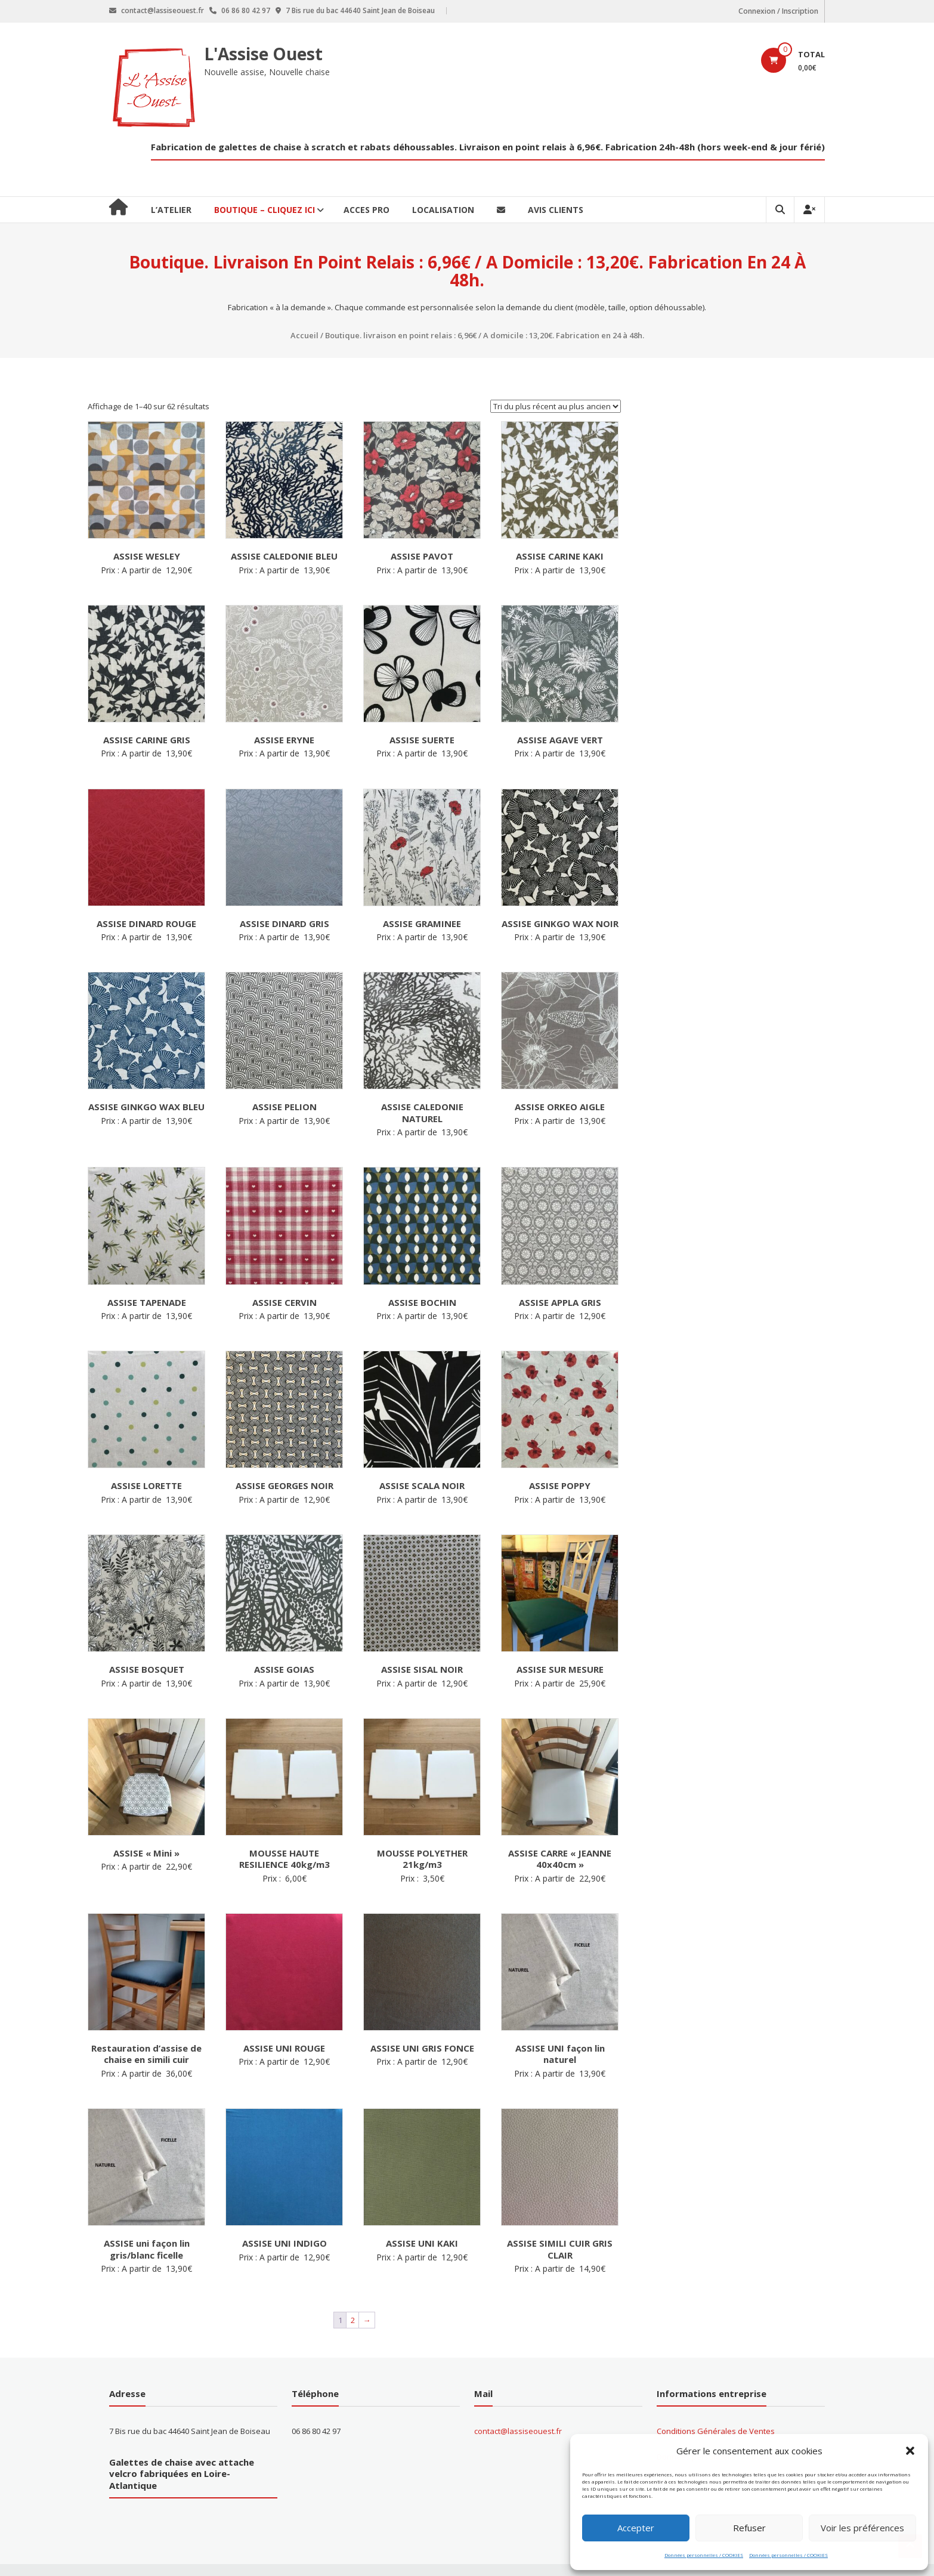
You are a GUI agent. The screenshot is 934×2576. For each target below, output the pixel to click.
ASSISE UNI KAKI (422, 2243)
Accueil (304, 335)
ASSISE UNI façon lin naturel (560, 2054)
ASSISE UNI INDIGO (284, 2243)
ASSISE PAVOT (422, 556)
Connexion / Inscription (779, 11)
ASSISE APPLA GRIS (560, 1302)
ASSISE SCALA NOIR (422, 1485)
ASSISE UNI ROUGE (284, 2048)
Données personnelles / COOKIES (703, 2555)
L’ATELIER (171, 209)
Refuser (749, 2528)
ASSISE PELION (284, 1107)
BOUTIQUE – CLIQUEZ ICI (264, 209)
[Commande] (555, 406)
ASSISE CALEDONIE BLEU (284, 556)
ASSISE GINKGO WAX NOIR (560, 923)
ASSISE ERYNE (284, 740)
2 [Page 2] (353, 2320)
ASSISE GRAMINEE (422, 923)
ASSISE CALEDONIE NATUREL (422, 1113)
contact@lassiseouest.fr (518, 2431)
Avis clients (555, 209)
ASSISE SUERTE (421, 740)
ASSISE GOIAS (284, 1669)
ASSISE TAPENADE (146, 1302)
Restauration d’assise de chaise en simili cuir (146, 2054)
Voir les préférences (862, 2528)
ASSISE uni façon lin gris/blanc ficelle (147, 2249)
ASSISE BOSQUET (146, 1669)
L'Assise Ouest (264, 53)
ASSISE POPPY (559, 1485)
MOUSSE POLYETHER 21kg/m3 (422, 1859)
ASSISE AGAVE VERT (560, 740)
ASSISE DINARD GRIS (284, 923)
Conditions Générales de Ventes (716, 2431)
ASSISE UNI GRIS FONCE (422, 2048)
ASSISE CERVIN (284, 1302)
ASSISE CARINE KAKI (560, 556)
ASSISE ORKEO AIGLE (560, 1107)
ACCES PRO (366, 209)
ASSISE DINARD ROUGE (146, 923)
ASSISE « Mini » (146, 1853)
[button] (910, 2451)
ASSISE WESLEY (146, 556)
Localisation (443, 209)
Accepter (635, 2528)
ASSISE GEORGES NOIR (284, 1485)
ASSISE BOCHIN (422, 1302)
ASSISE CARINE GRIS (146, 740)
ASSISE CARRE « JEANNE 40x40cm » (559, 1859)
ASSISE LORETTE (146, 1485)
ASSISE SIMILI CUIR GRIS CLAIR (560, 2249)
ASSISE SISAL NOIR (422, 1669)
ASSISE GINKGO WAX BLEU (146, 1107)
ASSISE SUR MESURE (560, 1669)
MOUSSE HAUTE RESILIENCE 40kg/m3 (284, 1859)
